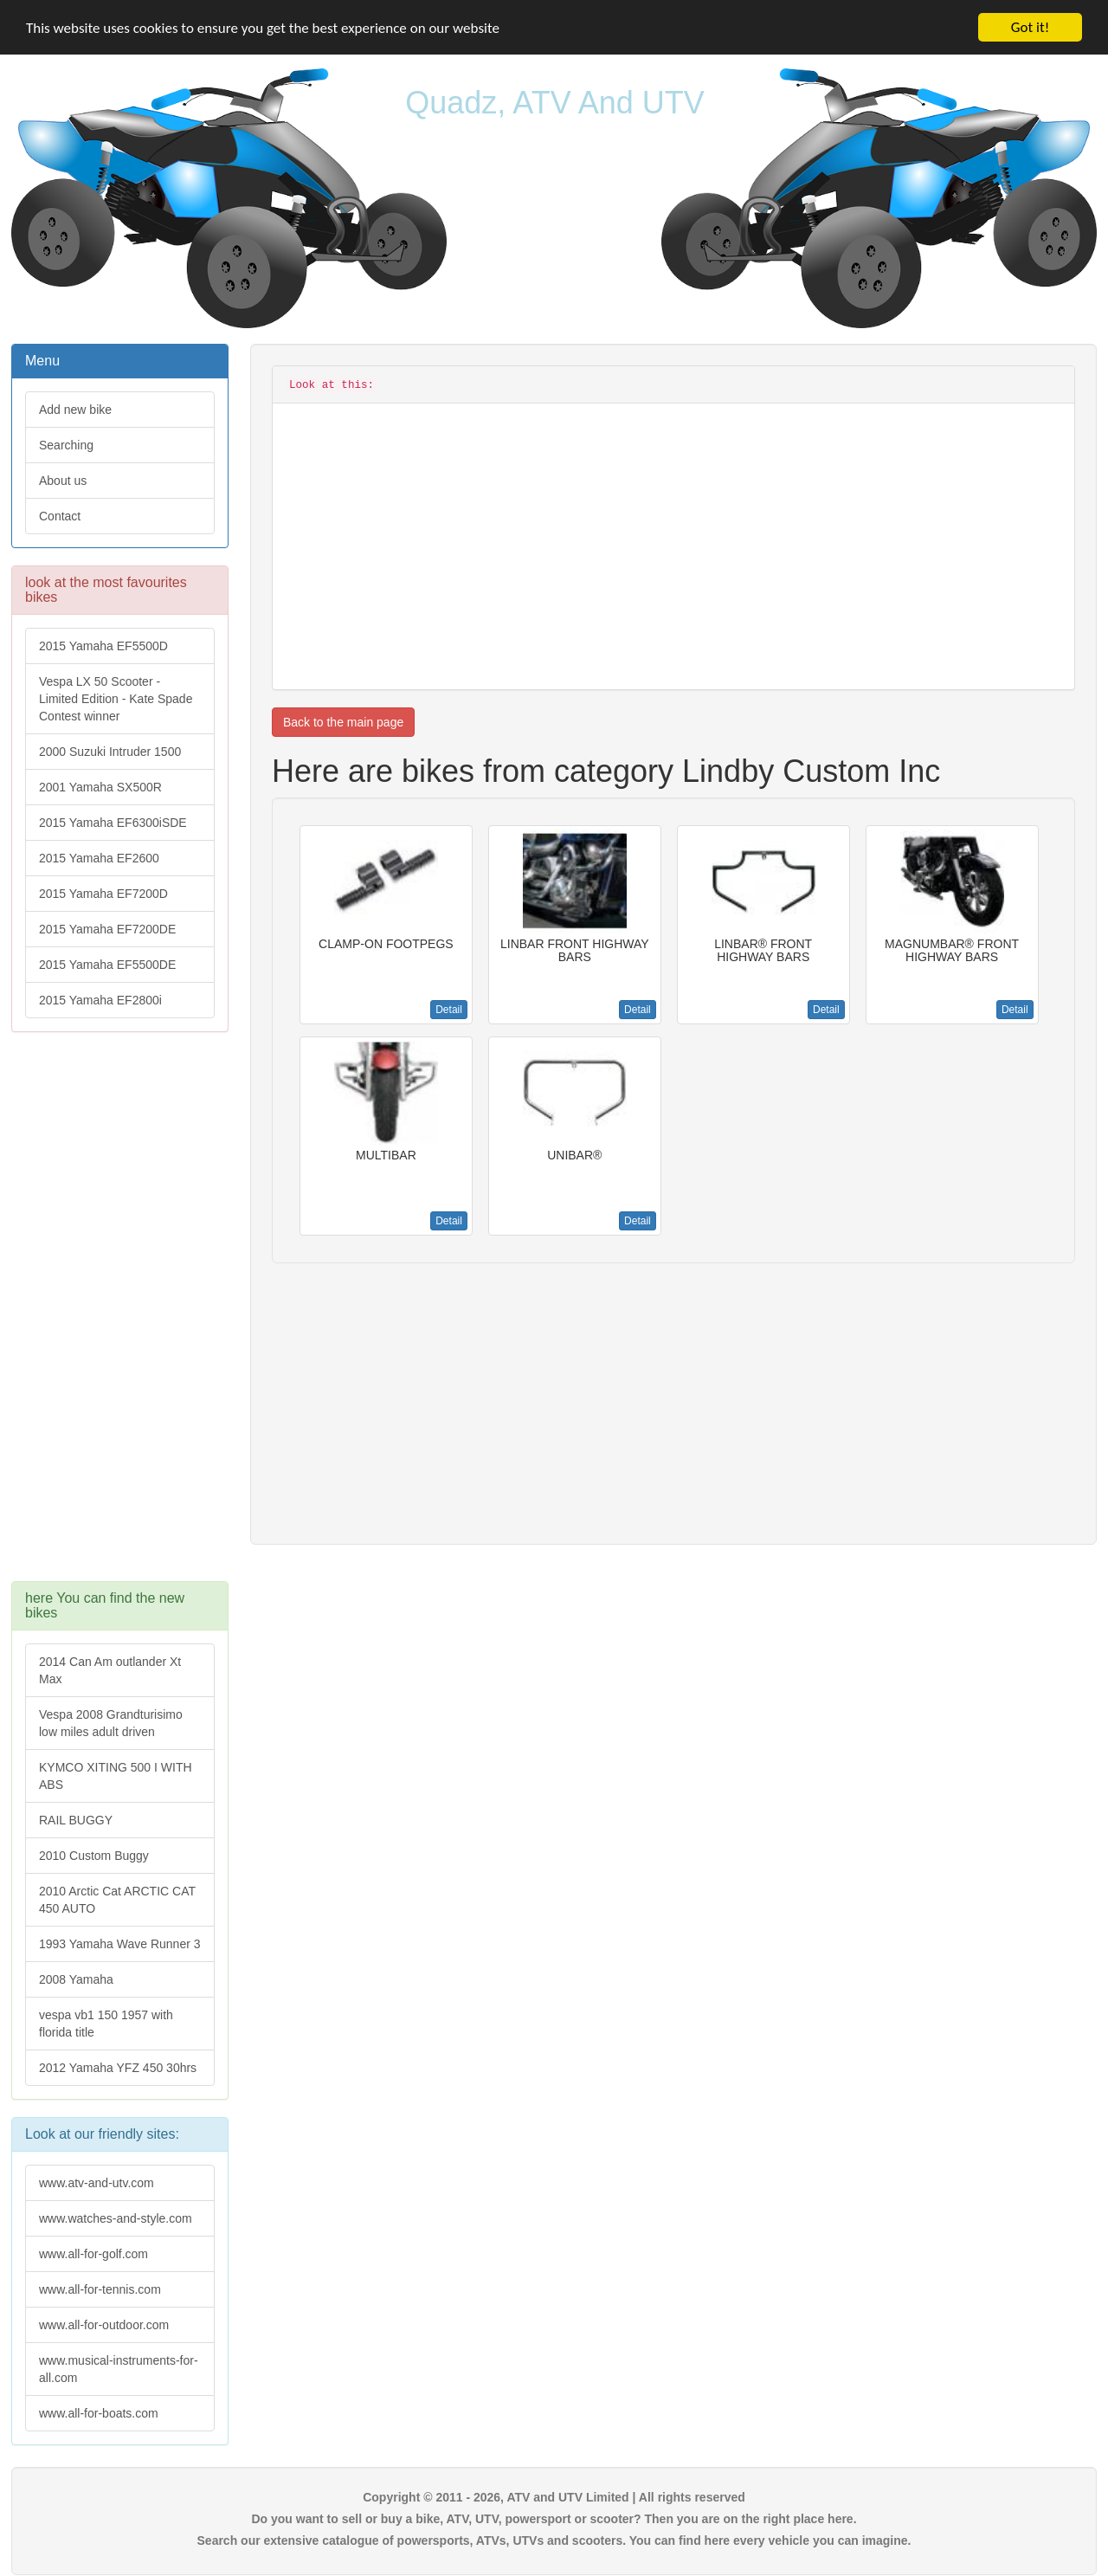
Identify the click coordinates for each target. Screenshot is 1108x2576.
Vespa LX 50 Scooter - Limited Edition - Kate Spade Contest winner (115, 699)
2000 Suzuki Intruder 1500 (110, 752)
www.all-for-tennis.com (100, 2289)
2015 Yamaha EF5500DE (107, 965)
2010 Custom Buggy (94, 1856)
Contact (60, 516)
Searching (66, 445)
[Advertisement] (120, 1315)
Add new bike (75, 409)
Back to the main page (343, 722)
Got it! (1030, 27)
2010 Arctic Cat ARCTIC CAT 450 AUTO (117, 1899)
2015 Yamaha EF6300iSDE (113, 823)
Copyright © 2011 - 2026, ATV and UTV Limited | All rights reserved (554, 2497)
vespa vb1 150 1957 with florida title (106, 2023)
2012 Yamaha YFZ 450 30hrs (117, 2068)
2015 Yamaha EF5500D (103, 646)
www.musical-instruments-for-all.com (118, 2369)
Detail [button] (448, 1010)
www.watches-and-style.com (115, 2218)
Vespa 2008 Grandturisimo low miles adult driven (111, 1723)
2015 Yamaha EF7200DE (107, 929)
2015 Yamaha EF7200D (103, 894)
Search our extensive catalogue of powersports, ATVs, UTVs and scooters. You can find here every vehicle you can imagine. (554, 2540)
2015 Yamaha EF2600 (99, 858)
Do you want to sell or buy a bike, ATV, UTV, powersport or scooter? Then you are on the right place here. (553, 2519)
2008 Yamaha (76, 1979)
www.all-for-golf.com (93, 2254)
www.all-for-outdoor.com (104, 2325)
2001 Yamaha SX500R (100, 787)
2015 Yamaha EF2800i (100, 1000)
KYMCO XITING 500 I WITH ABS (115, 1776)
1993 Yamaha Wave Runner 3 (120, 1944)
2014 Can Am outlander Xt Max (110, 1670)
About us (63, 480)
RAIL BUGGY (76, 1820)
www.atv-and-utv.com (96, 2183)
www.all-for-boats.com (98, 2413)
